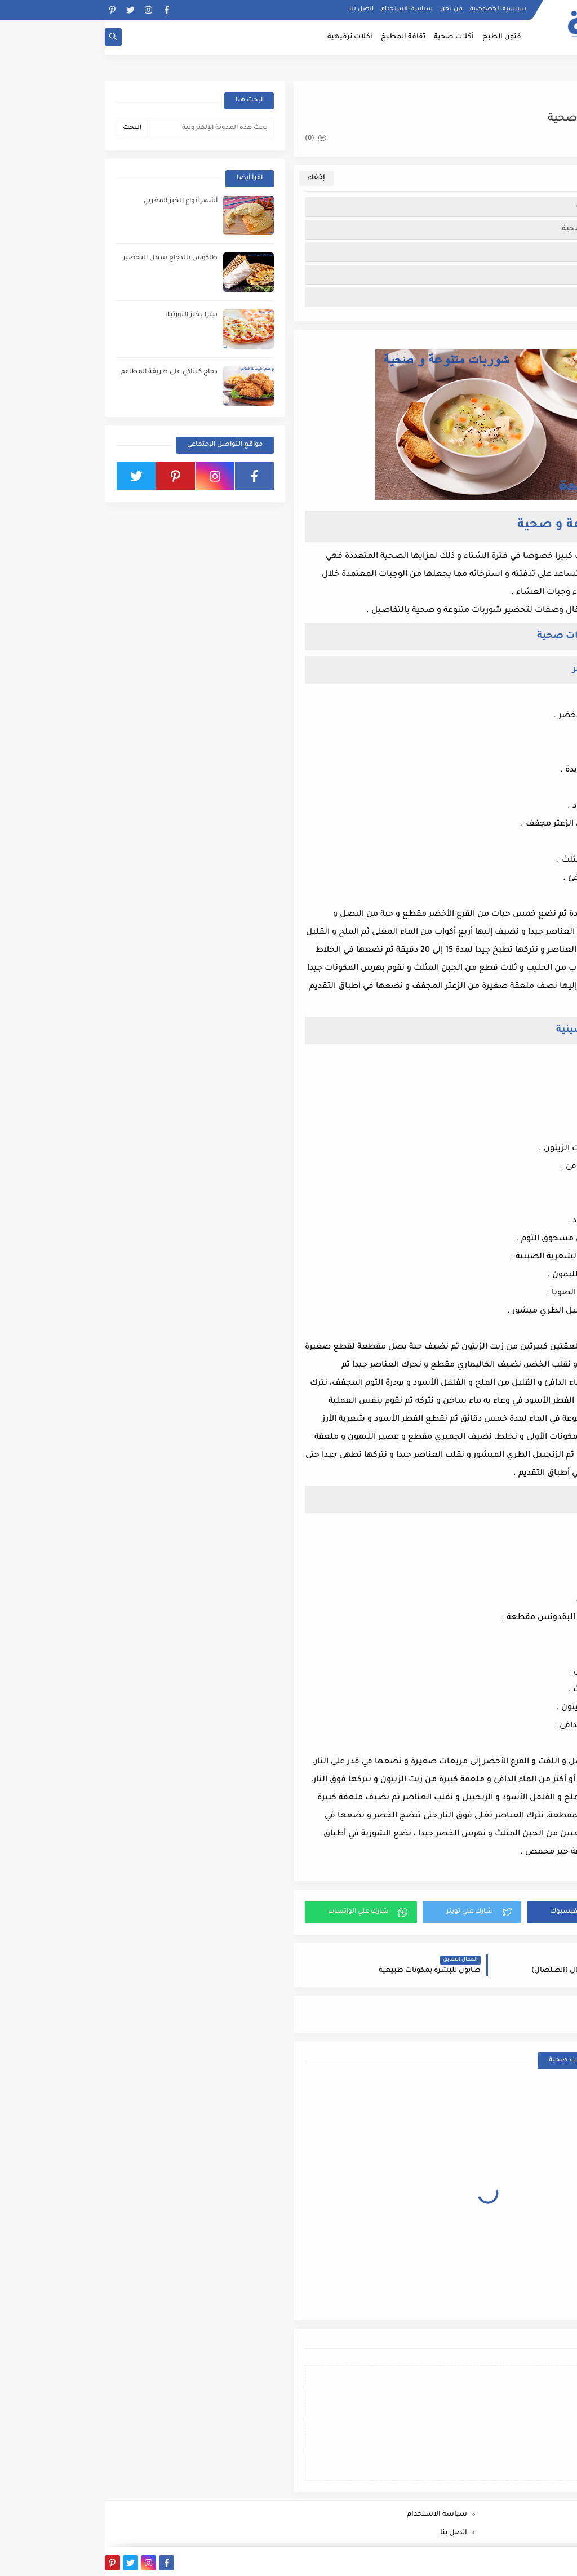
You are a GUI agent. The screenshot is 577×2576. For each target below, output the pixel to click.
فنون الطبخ (397, 37)
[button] (480, 1912)
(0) (210, 139)
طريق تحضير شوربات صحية (506, 229)
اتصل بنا (257, 9)
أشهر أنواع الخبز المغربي (76, 201)
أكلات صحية (349, 37)
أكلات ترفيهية (245, 37)
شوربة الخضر (532, 296)
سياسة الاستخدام (302, 9)
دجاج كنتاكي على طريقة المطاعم (64, 372)
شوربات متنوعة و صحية (513, 206)
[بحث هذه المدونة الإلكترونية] (107, 128)
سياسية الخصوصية (393, 9)
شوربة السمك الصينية (515, 274)
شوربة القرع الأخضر (521, 251)
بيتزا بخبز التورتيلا (86, 315)
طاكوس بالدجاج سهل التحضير (65, 258)
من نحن (346, 9)
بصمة (489, 2561)
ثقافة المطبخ (298, 37)
